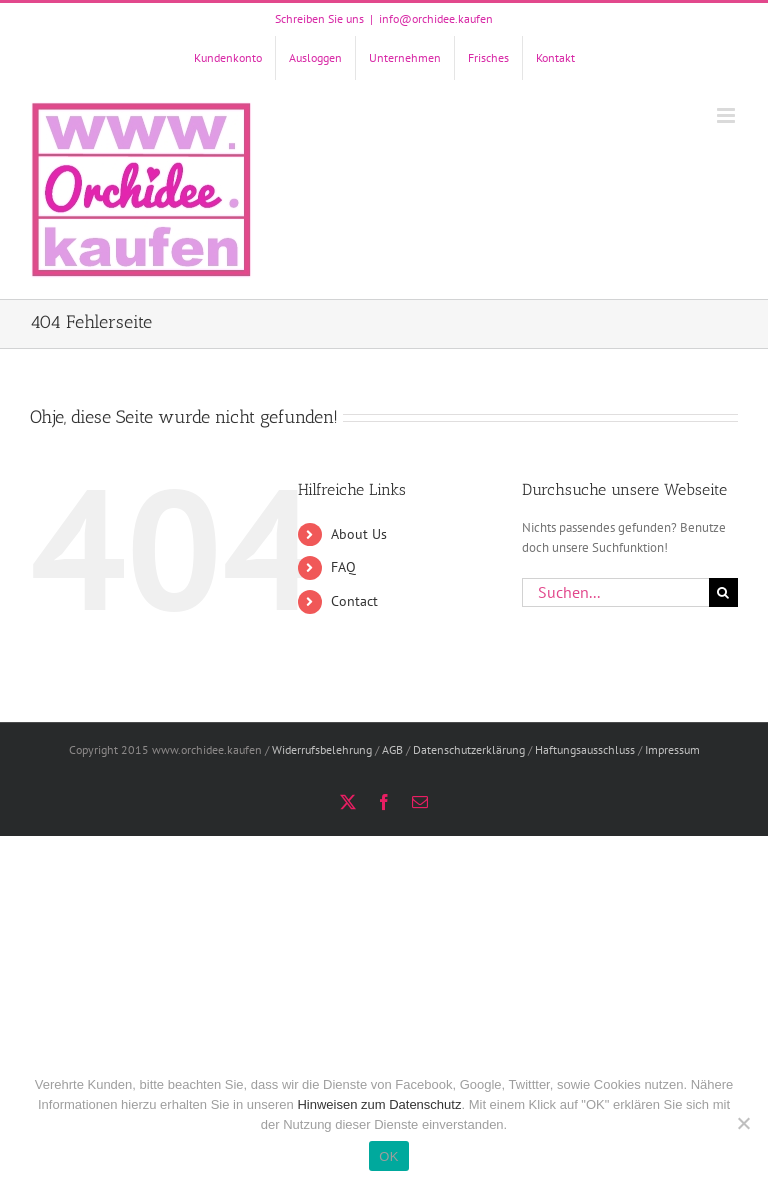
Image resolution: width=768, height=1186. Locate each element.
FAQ (343, 567)
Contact (354, 601)
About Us (359, 534)
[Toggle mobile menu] (727, 115)
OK (388, 1156)
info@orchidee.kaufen (436, 18)
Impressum (672, 749)
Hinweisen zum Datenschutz (379, 1104)
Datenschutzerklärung (469, 749)
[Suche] (723, 592)
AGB (392, 749)
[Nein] (743, 1123)
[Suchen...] (615, 592)
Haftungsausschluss (585, 749)
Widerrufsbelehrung (322, 749)
